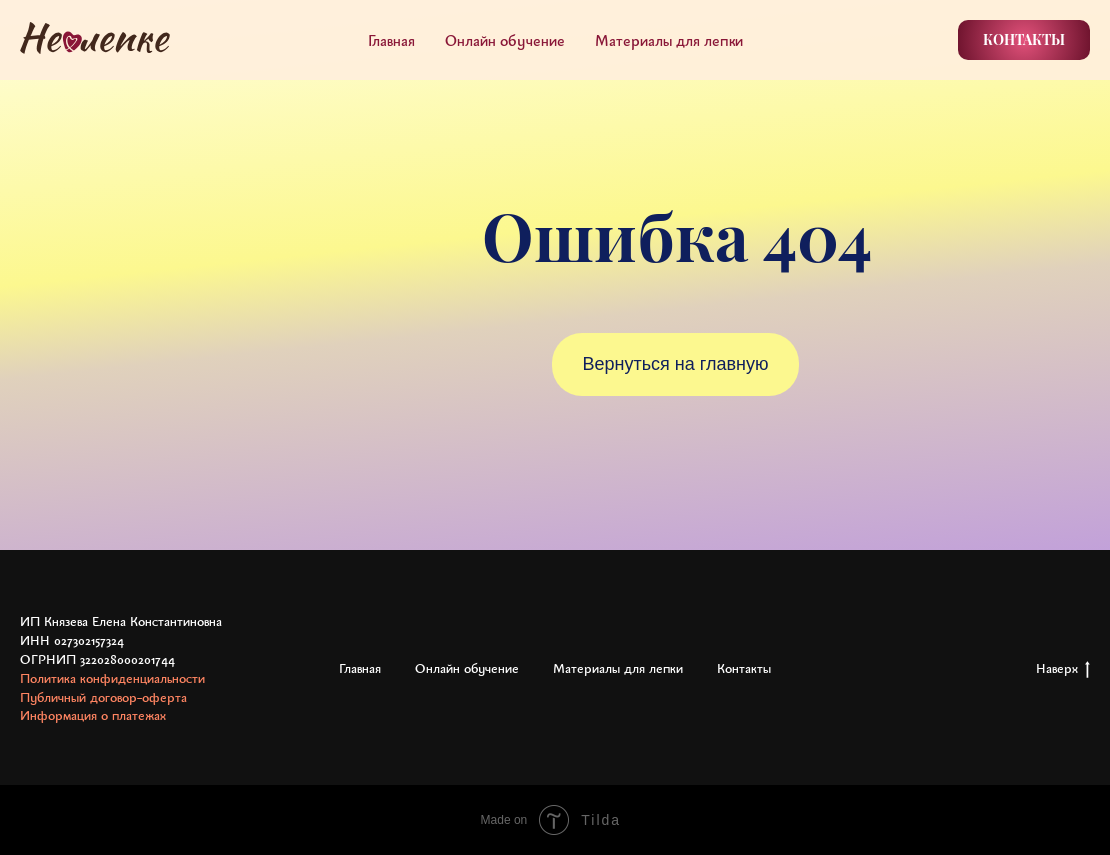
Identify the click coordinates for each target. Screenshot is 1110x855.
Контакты (744, 668)
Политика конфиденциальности (112, 678)
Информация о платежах (93, 715)
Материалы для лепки (669, 40)
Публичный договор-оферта (103, 697)
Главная (391, 40)
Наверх (1063, 668)
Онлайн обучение (505, 40)
